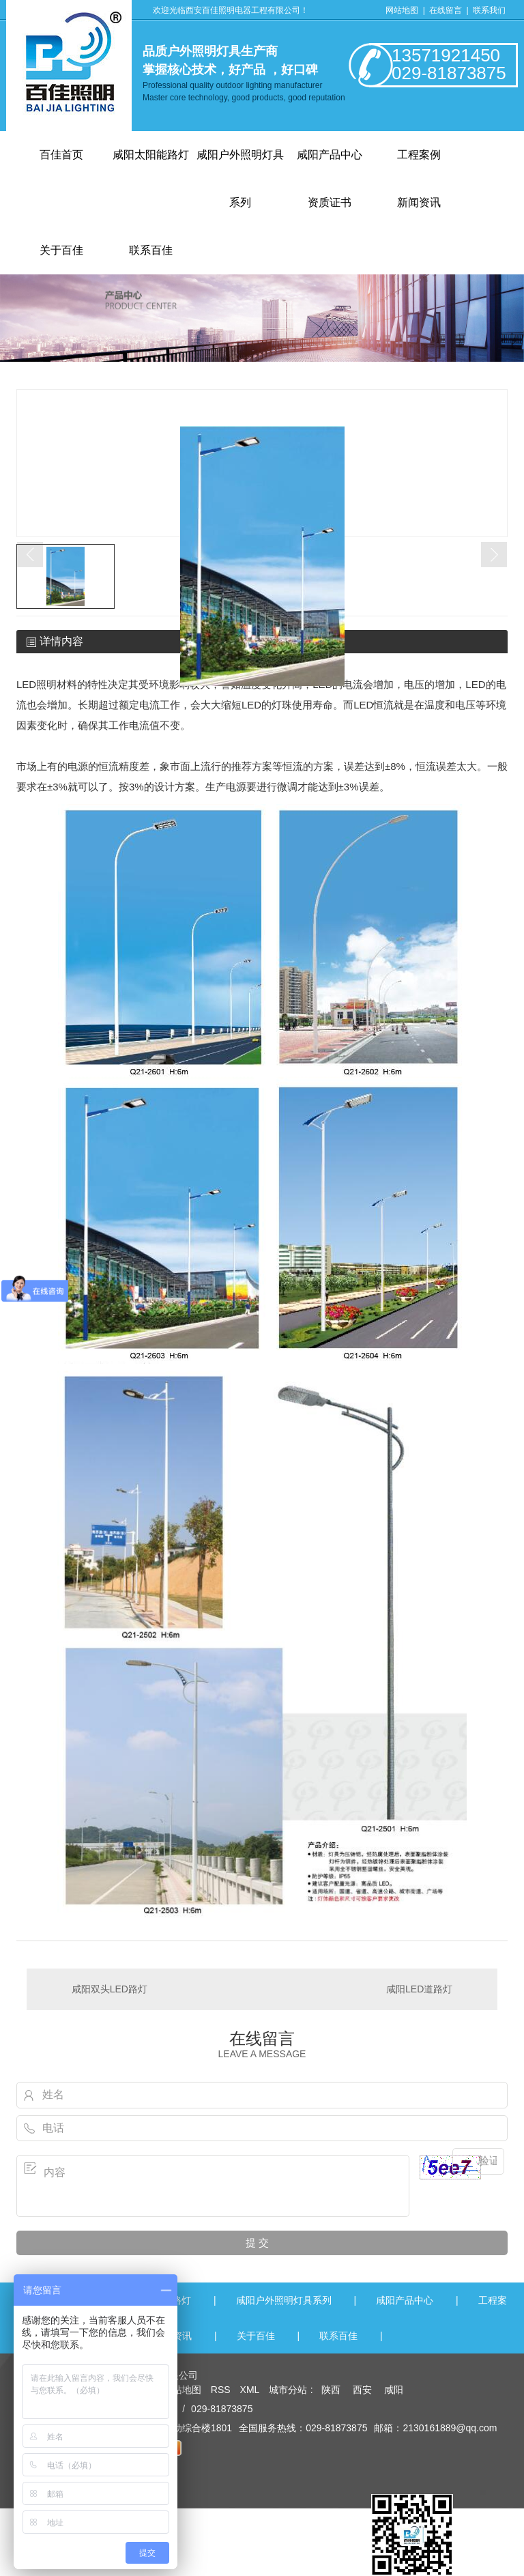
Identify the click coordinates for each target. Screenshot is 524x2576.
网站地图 (401, 10)
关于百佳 (256, 2335)
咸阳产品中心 (329, 154)
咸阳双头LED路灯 (109, 1989)
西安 (362, 2389)
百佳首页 (61, 154)
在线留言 (446, 10)
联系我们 (489, 10)
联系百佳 (338, 2335)
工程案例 (419, 154)
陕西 (330, 2389)
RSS (222, 2389)
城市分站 (288, 2389)
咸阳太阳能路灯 (151, 154)
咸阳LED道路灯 (419, 1989)
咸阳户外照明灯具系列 (284, 2300)
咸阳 (393, 2389)
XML (251, 2389)
